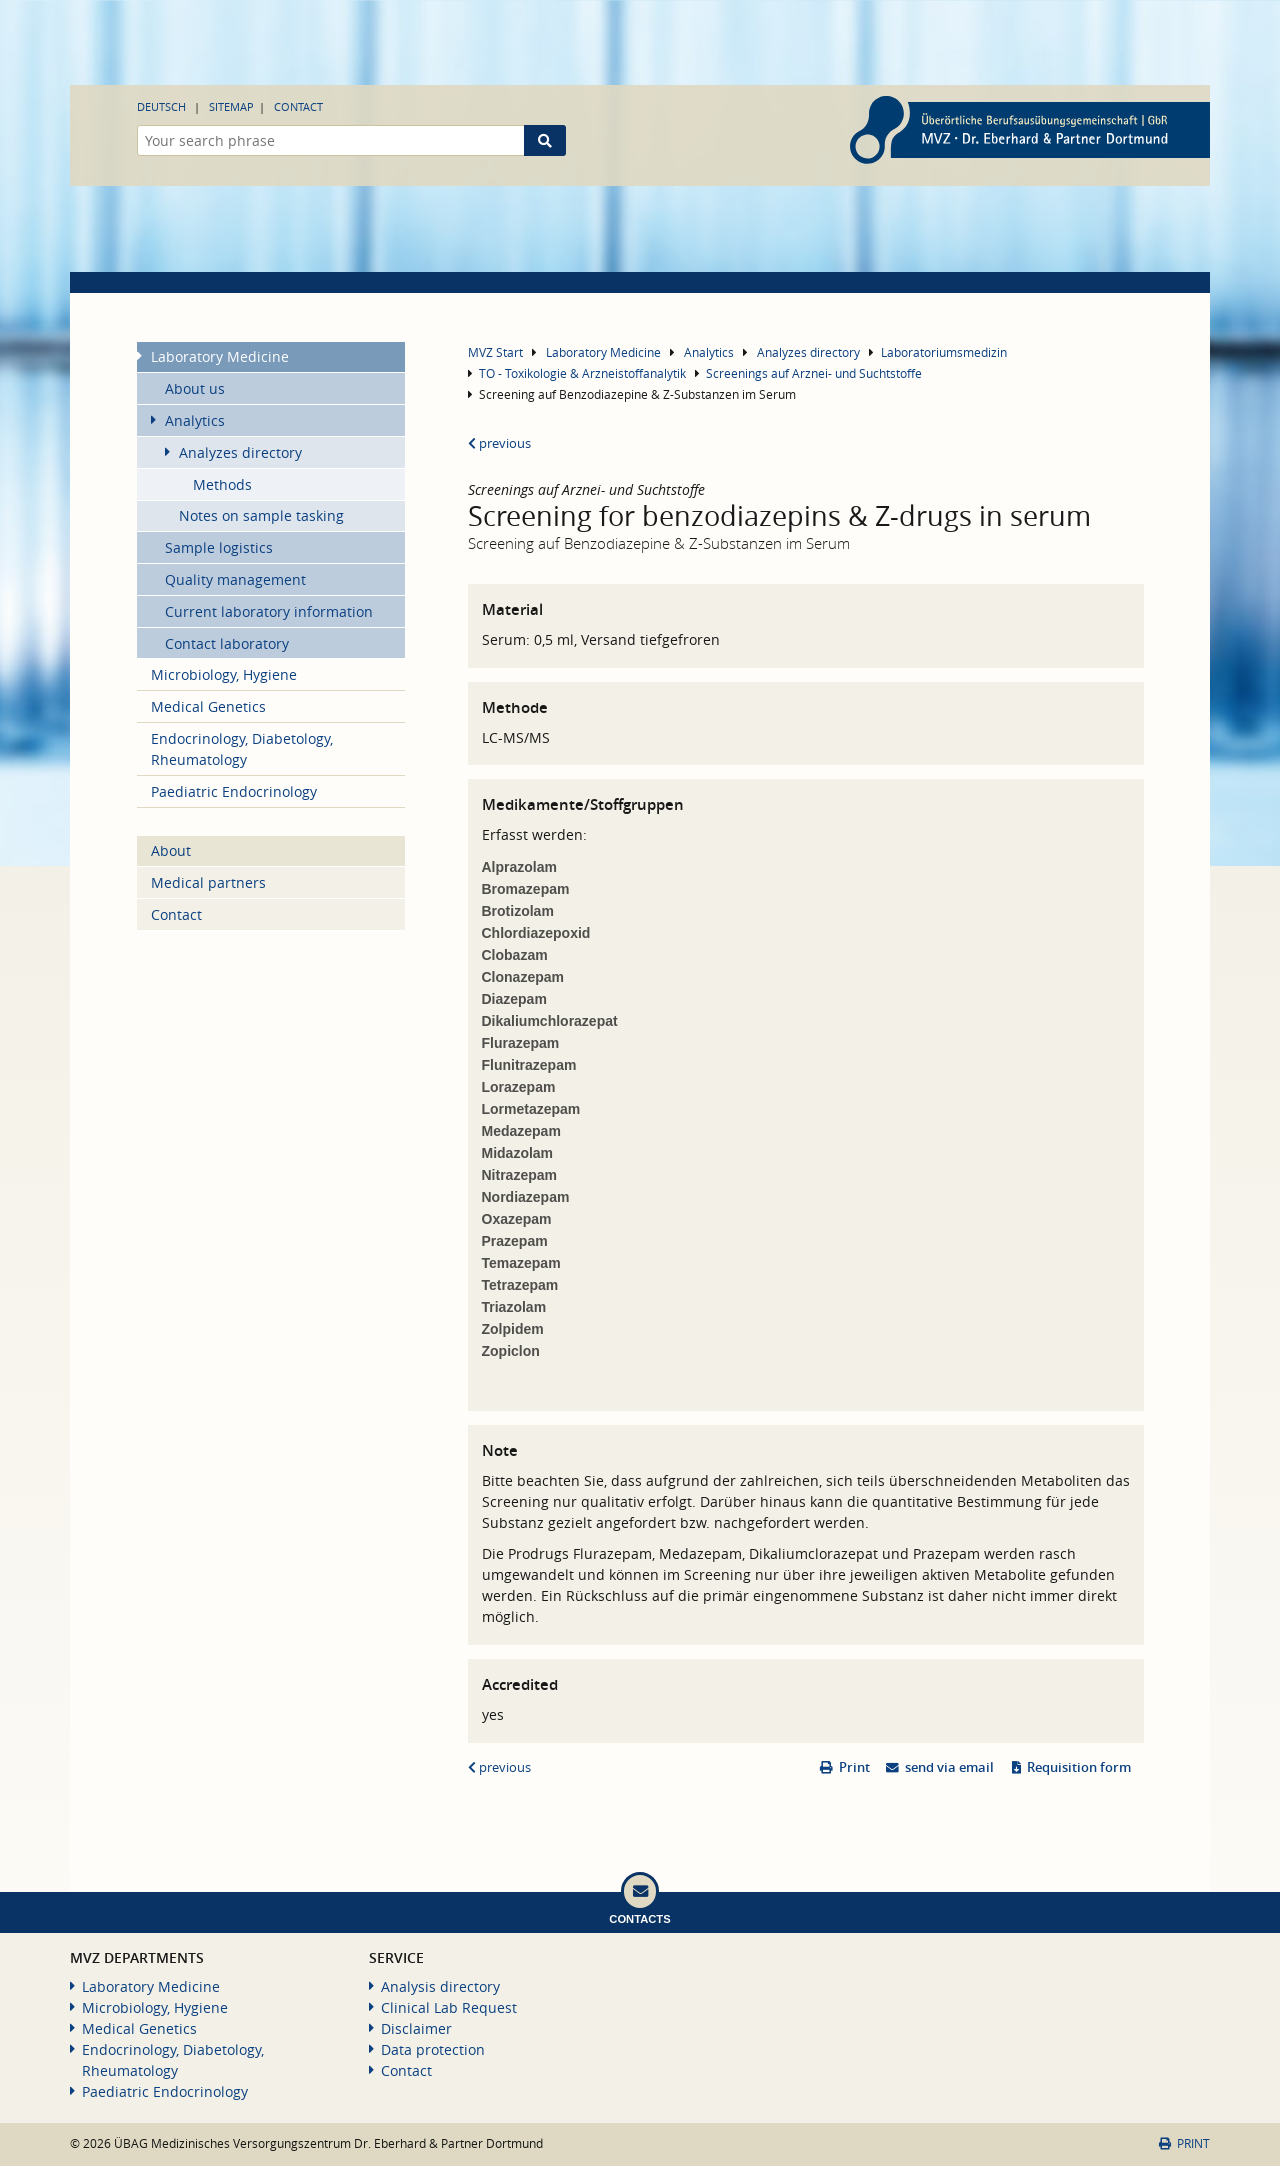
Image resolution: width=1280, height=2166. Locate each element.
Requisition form (1079, 1767)
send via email (949, 1767)
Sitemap (231, 106)
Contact (298, 106)
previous (499, 443)
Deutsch (161, 106)
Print (854, 1767)
